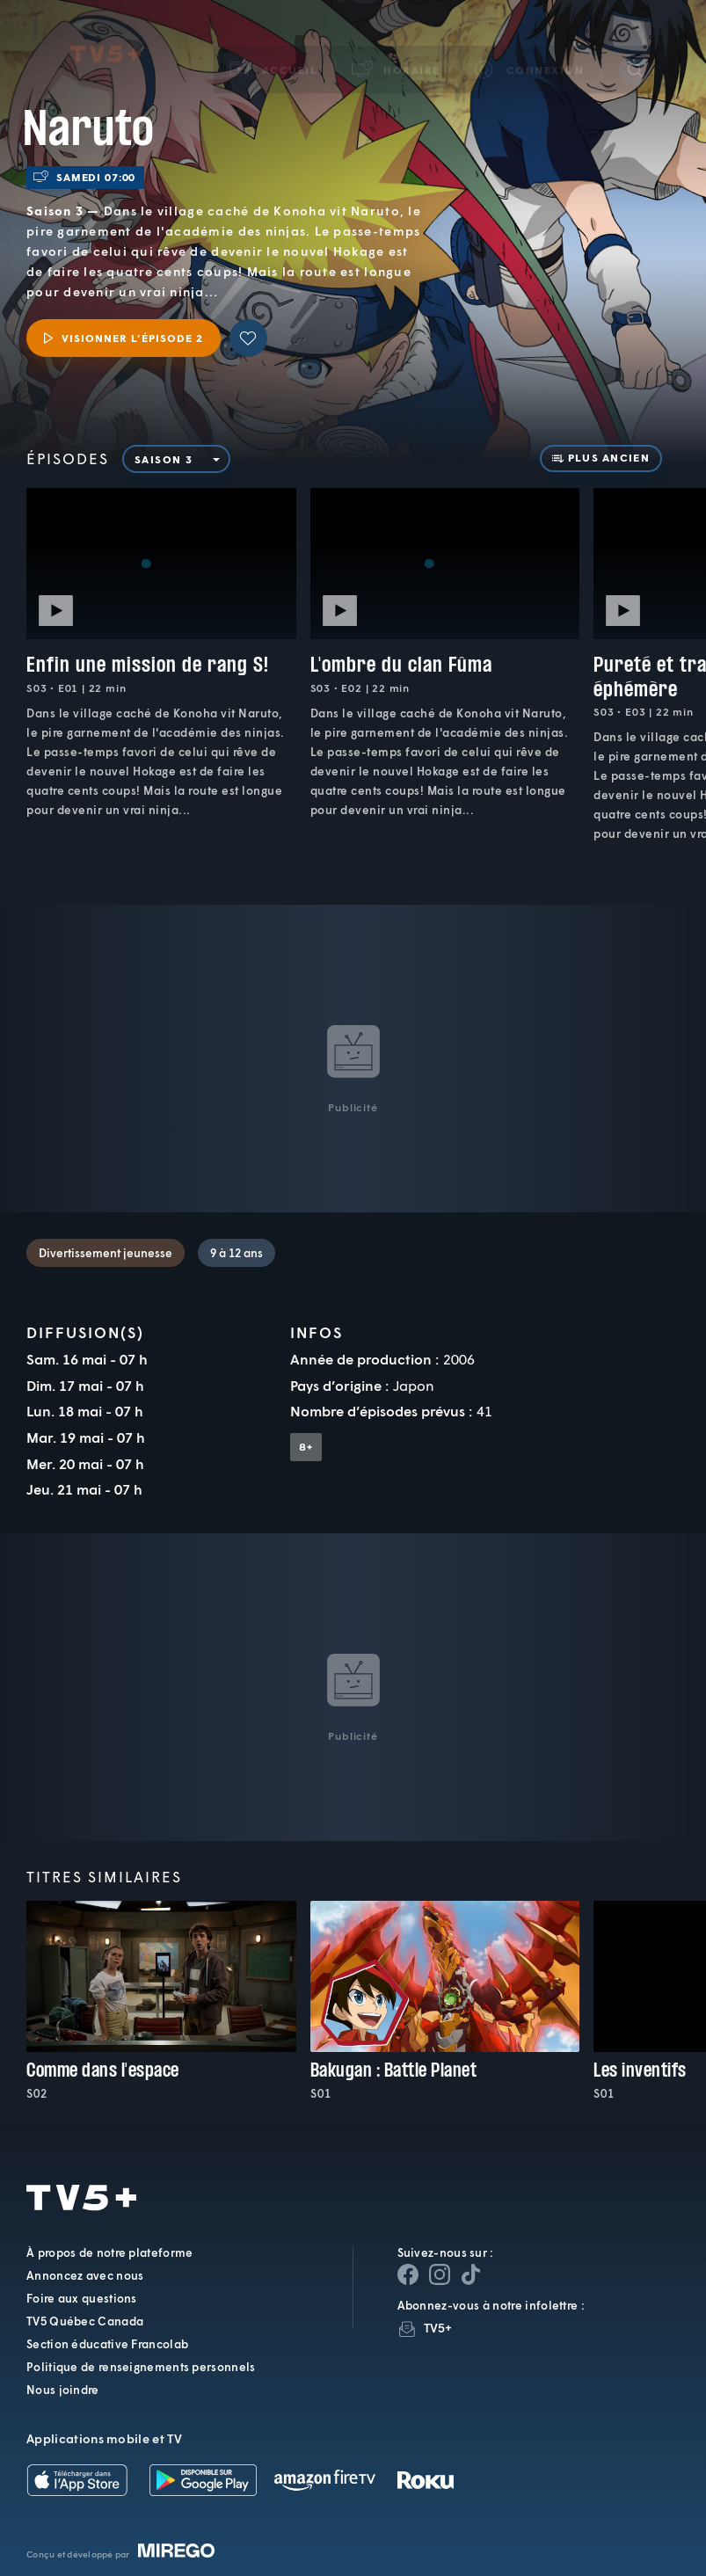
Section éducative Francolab (107, 2344)
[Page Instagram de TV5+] (439, 2274)
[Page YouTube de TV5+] (471, 2274)
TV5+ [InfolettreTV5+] (438, 2327)
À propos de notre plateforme (109, 2252)
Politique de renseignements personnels (140, 2367)
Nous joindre (62, 2390)
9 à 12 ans (236, 1253)
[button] (396, 48)
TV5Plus (105, 33)
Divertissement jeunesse (105, 1253)
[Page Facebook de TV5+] (408, 2274)
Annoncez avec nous (84, 2275)
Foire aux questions (81, 2298)
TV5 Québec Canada (84, 2321)
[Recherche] (635, 48)
